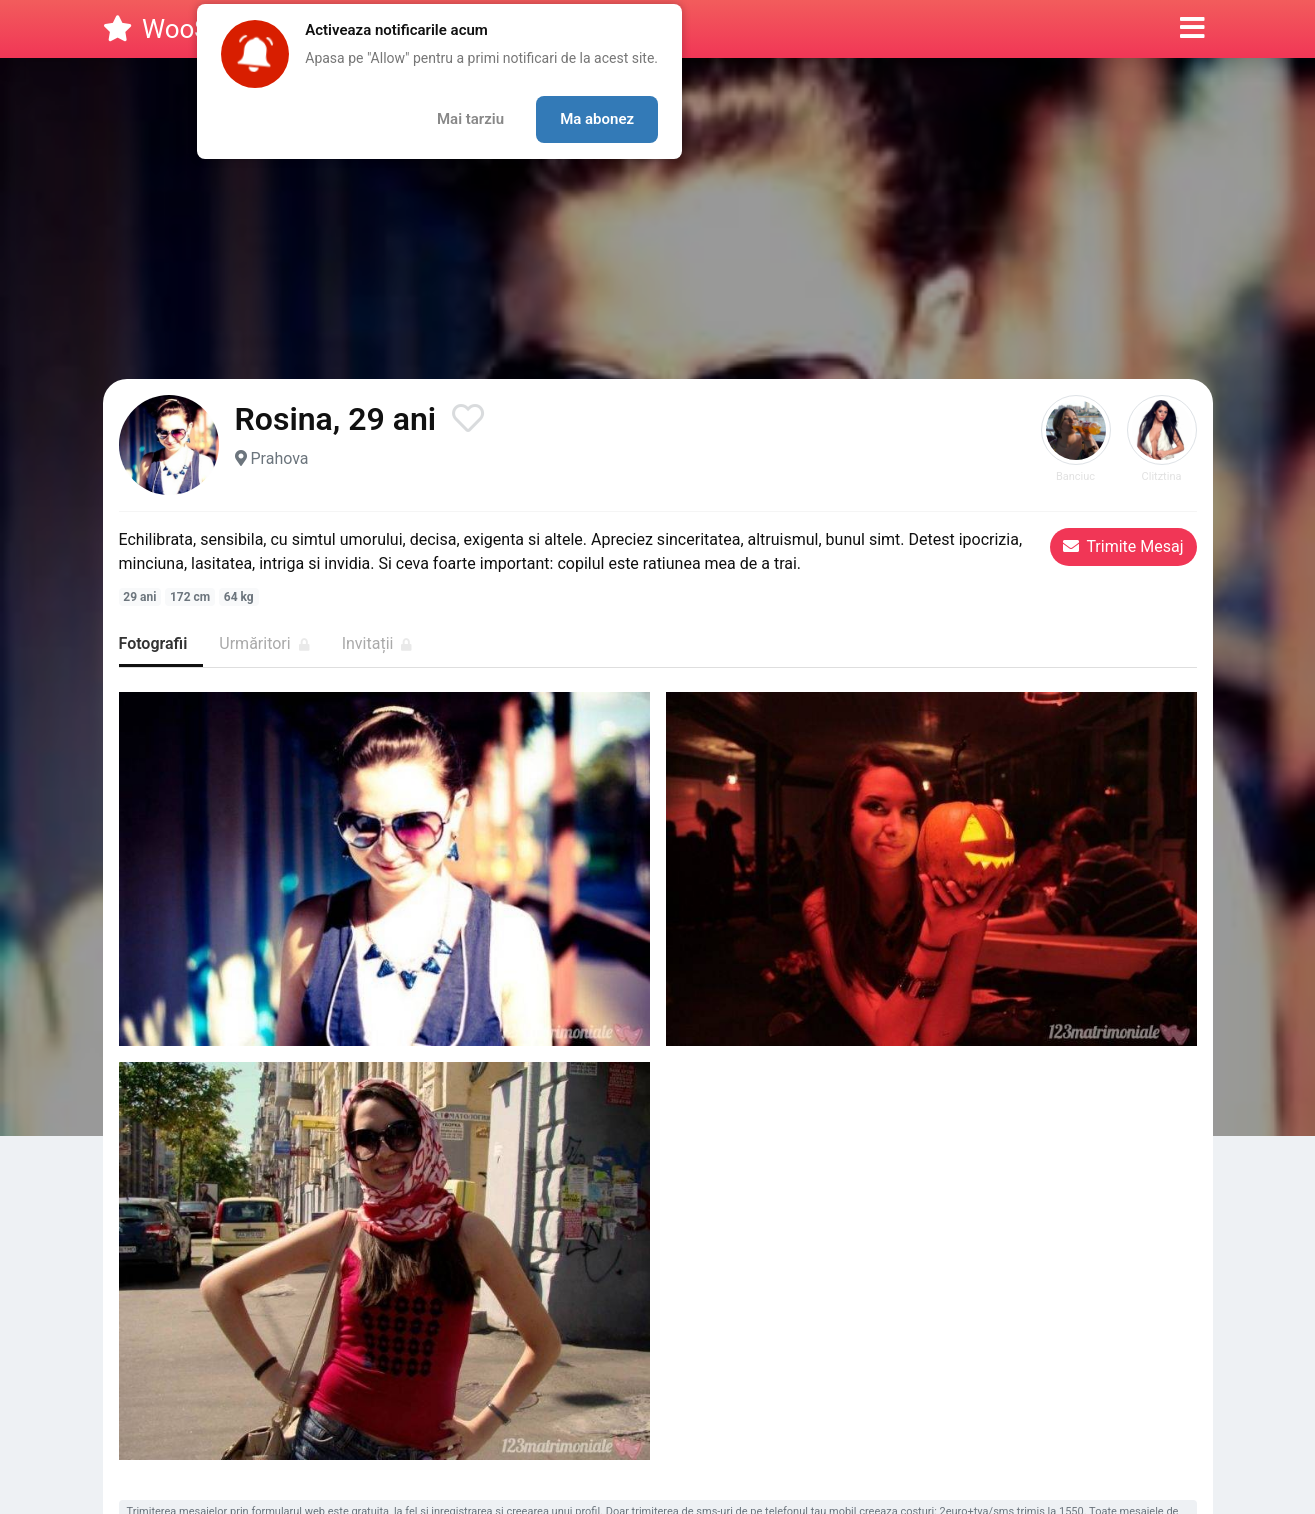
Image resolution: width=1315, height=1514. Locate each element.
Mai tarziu (470, 119)
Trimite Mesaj (1123, 546)
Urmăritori (264, 643)
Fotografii (153, 643)
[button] (1192, 29)
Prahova (279, 458)
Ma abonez (597, 119)
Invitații (377, 643)
